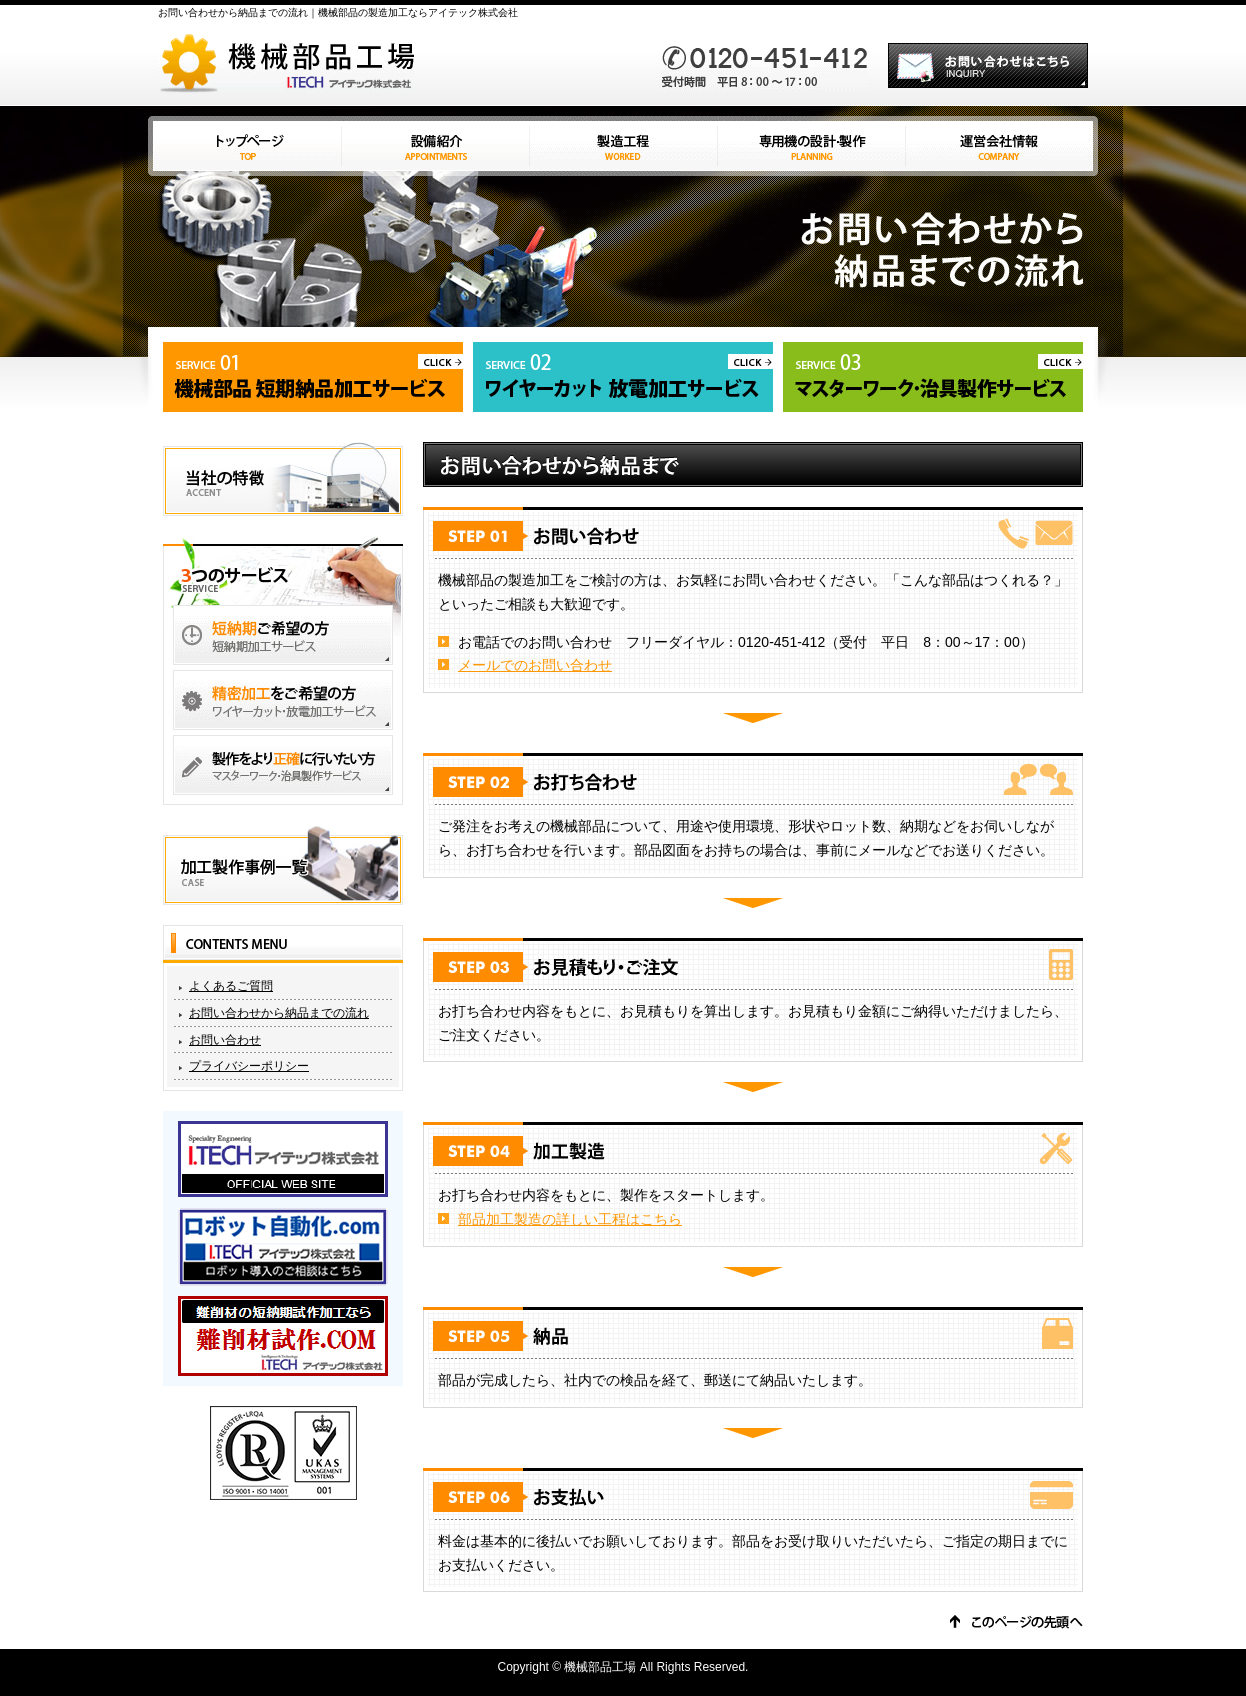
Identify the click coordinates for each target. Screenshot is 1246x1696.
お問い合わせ (225, 1040)
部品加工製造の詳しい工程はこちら (570, 1219)
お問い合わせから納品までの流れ (279, 1013)
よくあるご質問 (231, 986)
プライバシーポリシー (249, 1066)
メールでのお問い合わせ (535, 665)
